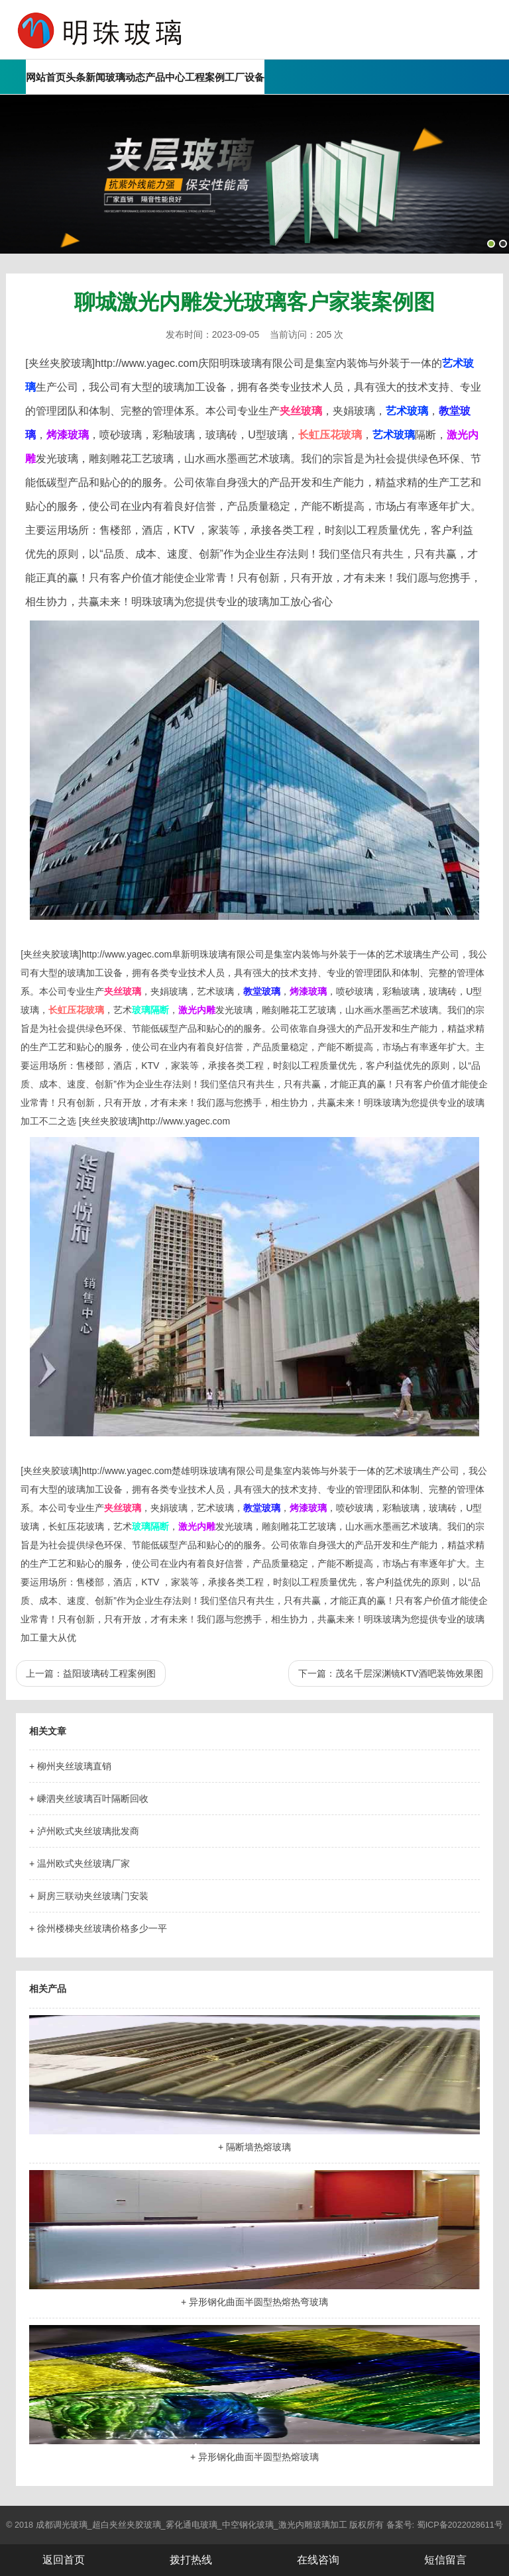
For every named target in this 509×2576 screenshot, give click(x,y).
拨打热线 (191, 2559)
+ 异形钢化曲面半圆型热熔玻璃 (254, 2457)
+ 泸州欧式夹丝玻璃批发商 (84, 1831)
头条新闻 (85, 77)
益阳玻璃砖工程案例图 (109, 1673)
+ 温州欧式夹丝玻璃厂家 (79, 1863)
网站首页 (46, 77)
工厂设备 (244, 77)
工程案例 (205, 77)
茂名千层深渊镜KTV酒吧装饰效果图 (409, 1673)
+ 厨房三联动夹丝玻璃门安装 (88, 1896)
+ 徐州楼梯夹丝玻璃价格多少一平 (98, 1928)
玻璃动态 (125, 77)
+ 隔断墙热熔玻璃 (254, 2147)
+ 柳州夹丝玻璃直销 (70, 1766)
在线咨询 (318, 2559)
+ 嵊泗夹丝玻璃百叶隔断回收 (88, 1798)
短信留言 (445, 2559)
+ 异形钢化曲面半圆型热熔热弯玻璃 (254, 2302)
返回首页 (63, 2559)
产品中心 (165, 77)
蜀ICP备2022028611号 (460, 2525)
